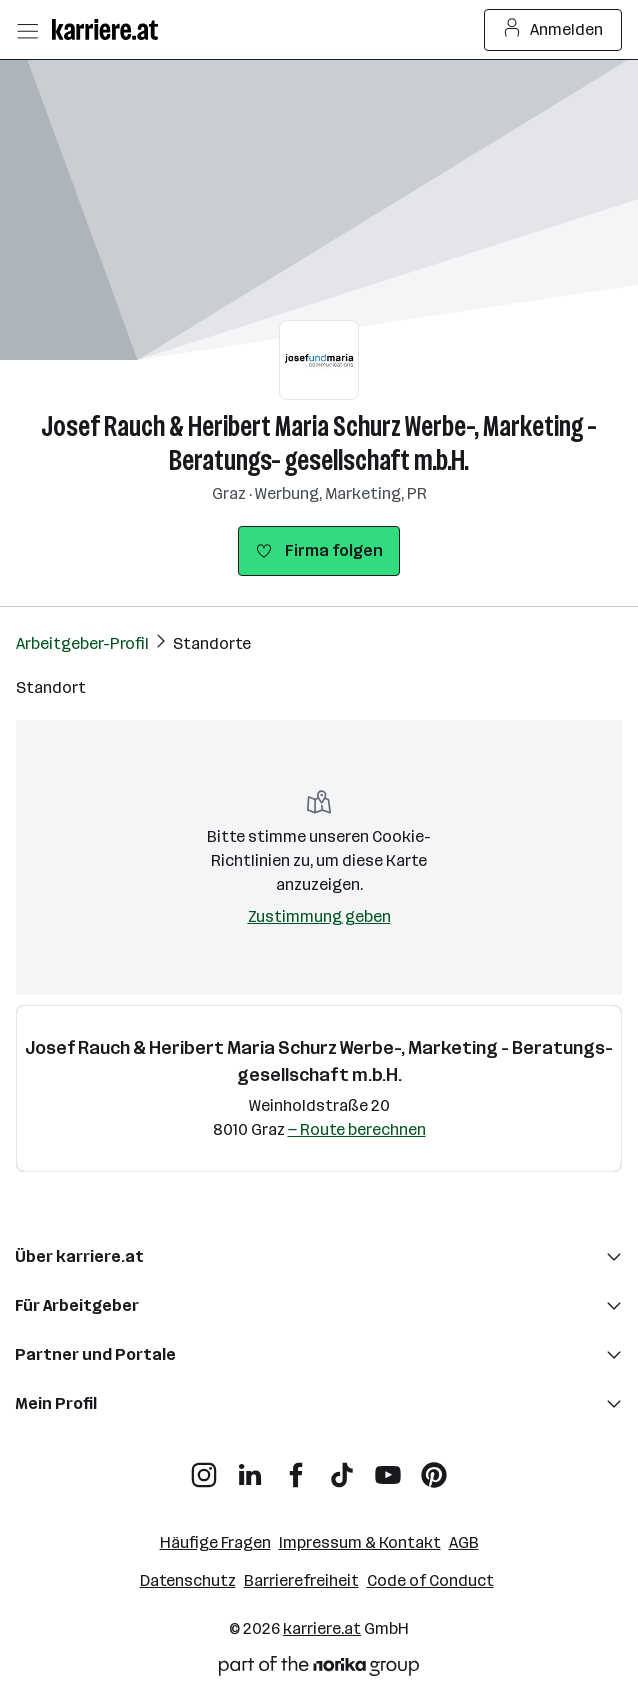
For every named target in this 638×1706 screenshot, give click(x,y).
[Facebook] (296, 1467)
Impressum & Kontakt (360, 1542)
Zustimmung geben (319, 916)
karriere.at (322, 1628)
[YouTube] (388, 1467)
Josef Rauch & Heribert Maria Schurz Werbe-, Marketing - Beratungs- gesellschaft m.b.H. (319, 443)
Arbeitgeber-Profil (82, 643)
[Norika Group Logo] (319, 1669)
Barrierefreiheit (301, 1580)
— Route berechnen (357, 1129)
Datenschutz (188, 1580)
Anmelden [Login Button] (553, 30)
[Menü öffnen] (27, 30)
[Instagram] (204, 1467)
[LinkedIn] (250, 1467)
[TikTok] (342, 1467)
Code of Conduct (430, 1580)
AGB (464, 1542)
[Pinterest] (434, 1467)
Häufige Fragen (215, 1542)
